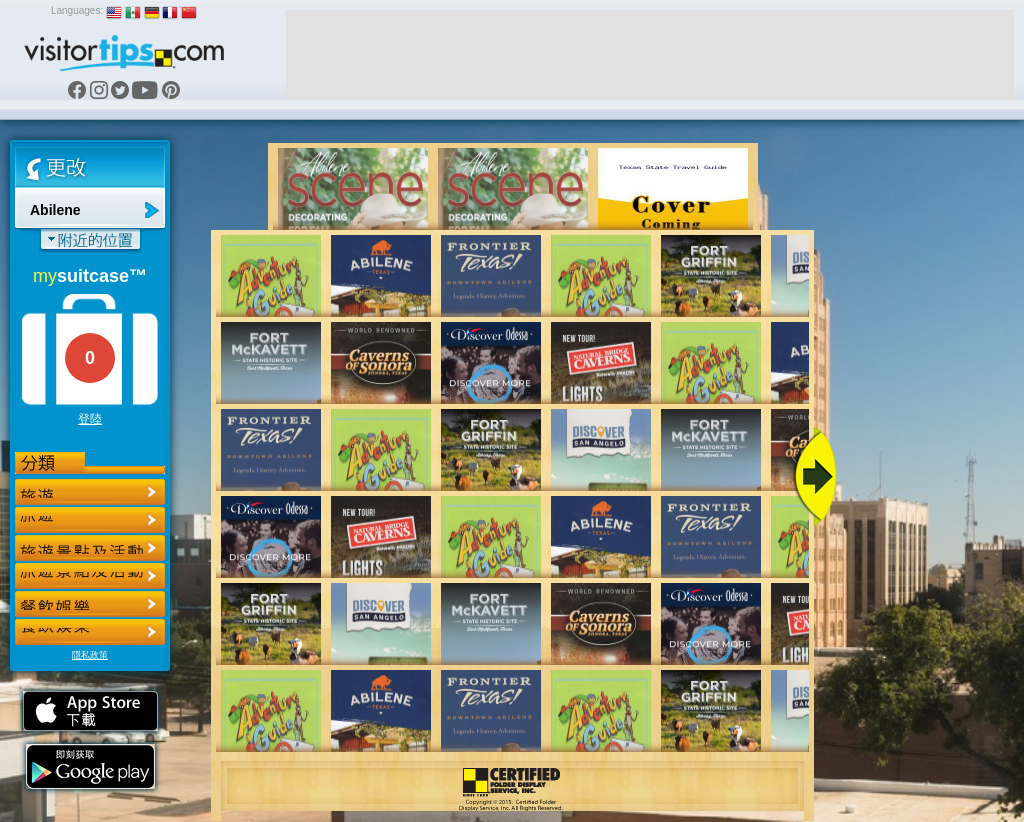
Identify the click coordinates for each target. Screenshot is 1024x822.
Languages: (77, 10)
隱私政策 (90, 655)
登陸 (90, 419)
